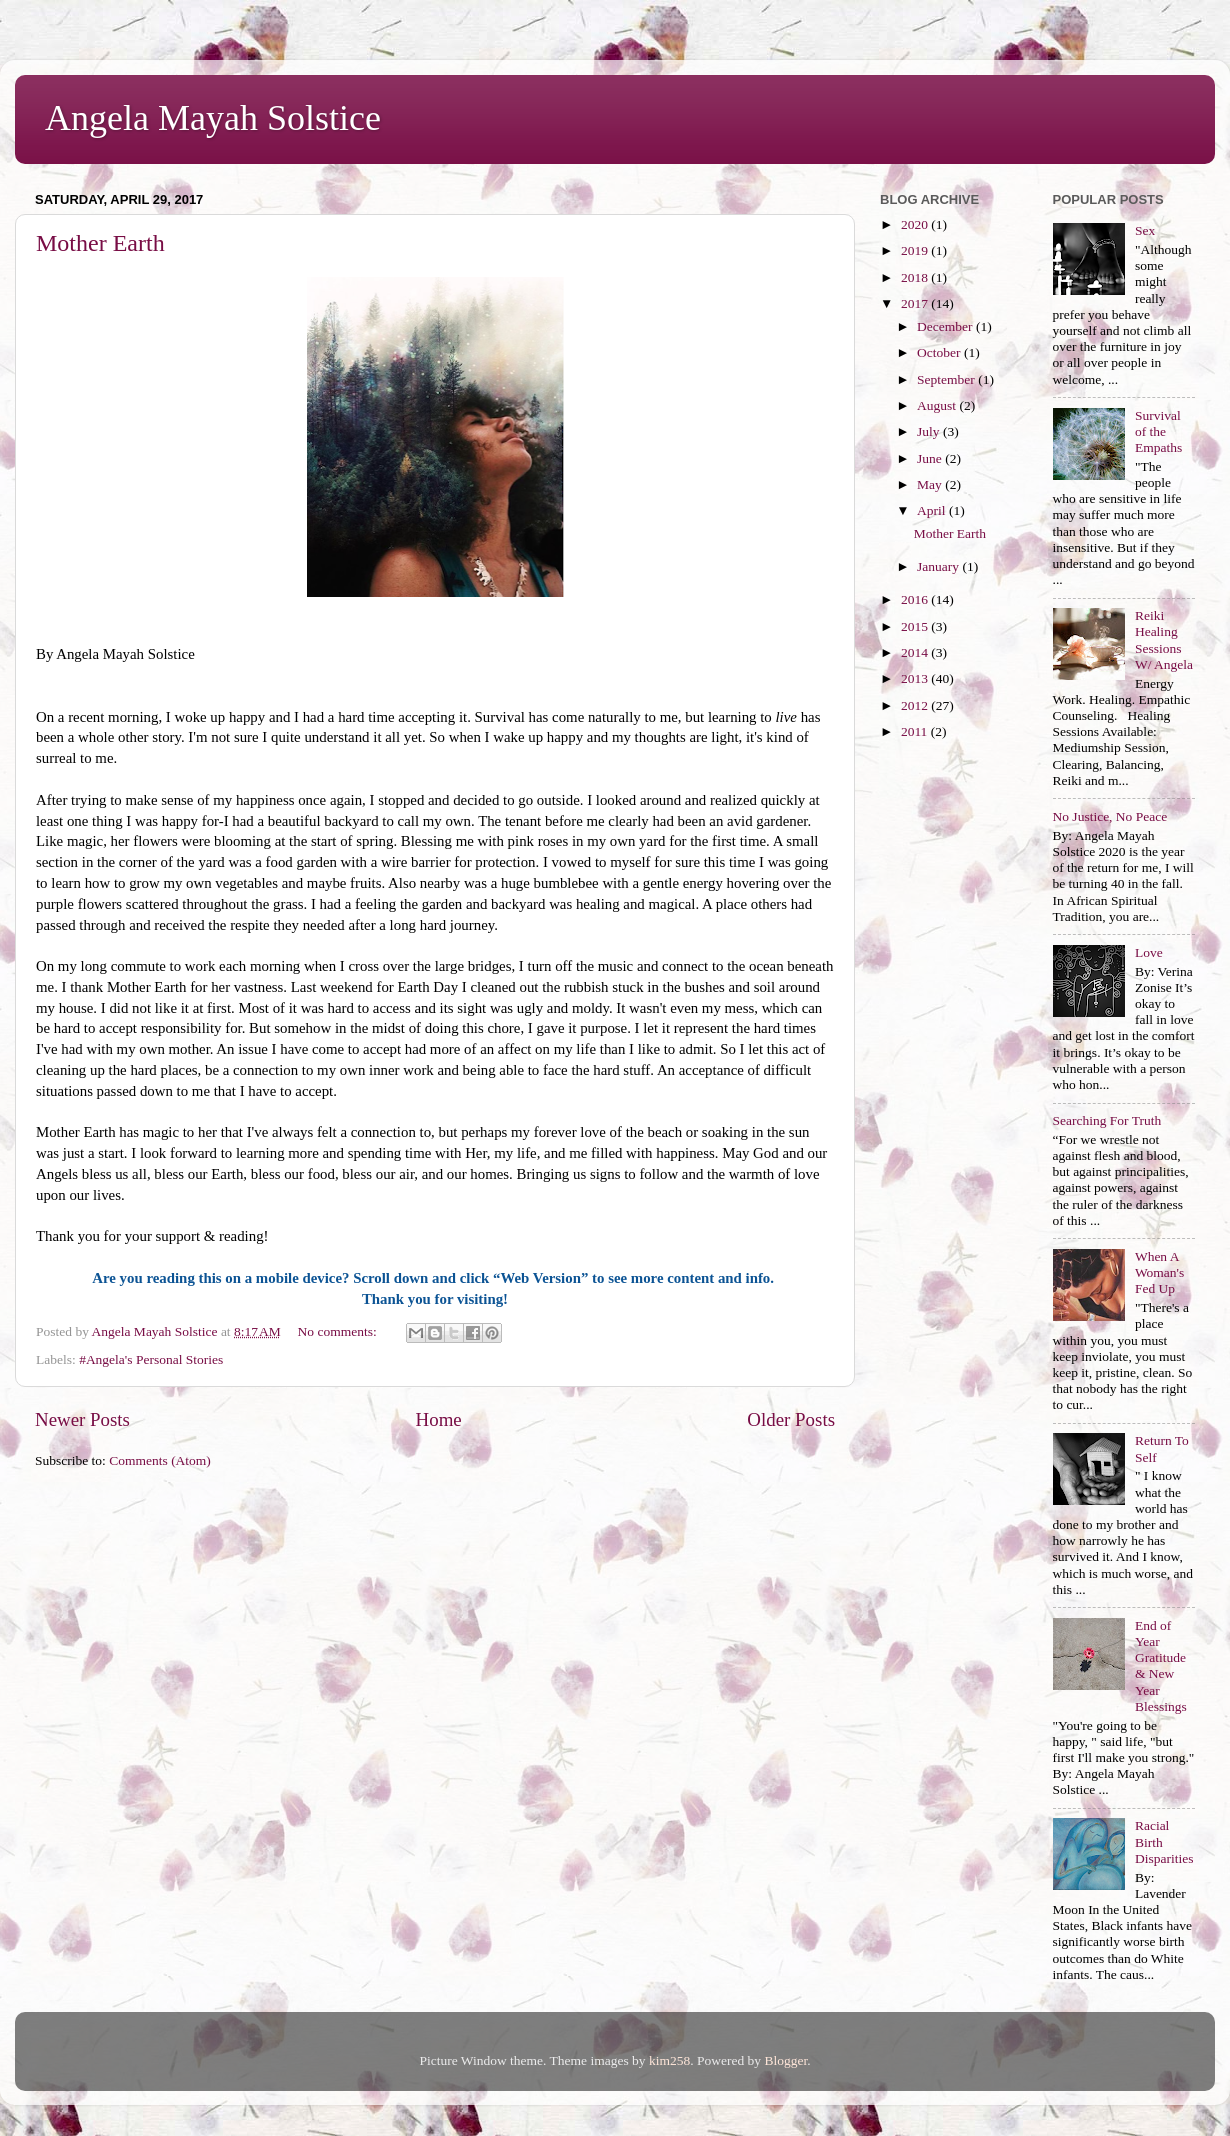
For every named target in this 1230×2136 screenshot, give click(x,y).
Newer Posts (82, 1419)
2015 (916, 626)
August (938, 405)
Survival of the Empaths (1158, 431)
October (940, 352)
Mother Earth (100, 243)
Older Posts (791, 1419)
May (931, 484)
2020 (916, 224)
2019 (916, 250)
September (947, 379)
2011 (916, 731)
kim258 (669, 2060)
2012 (916, 705)
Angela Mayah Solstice (213, 118)
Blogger (785, 2060)
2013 (916, 678)
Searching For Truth (1107, 1120)
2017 (916, 303)
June (931, 458)
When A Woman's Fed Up (1159, 1272)
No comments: (339, 1331)
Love (1149, 952)
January (939, 566)
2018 (916, 277)
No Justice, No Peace (1110, 816)
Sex (1145, 230)
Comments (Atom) (160, 1460)
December (946, 326)
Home (439, 1419)
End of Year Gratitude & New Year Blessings (1161, 1666)
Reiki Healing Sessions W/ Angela (1164, 640)
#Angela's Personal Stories (151, 1359)
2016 (916, 599)
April (933, 510)
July (930, 431)
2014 (916, 652)
